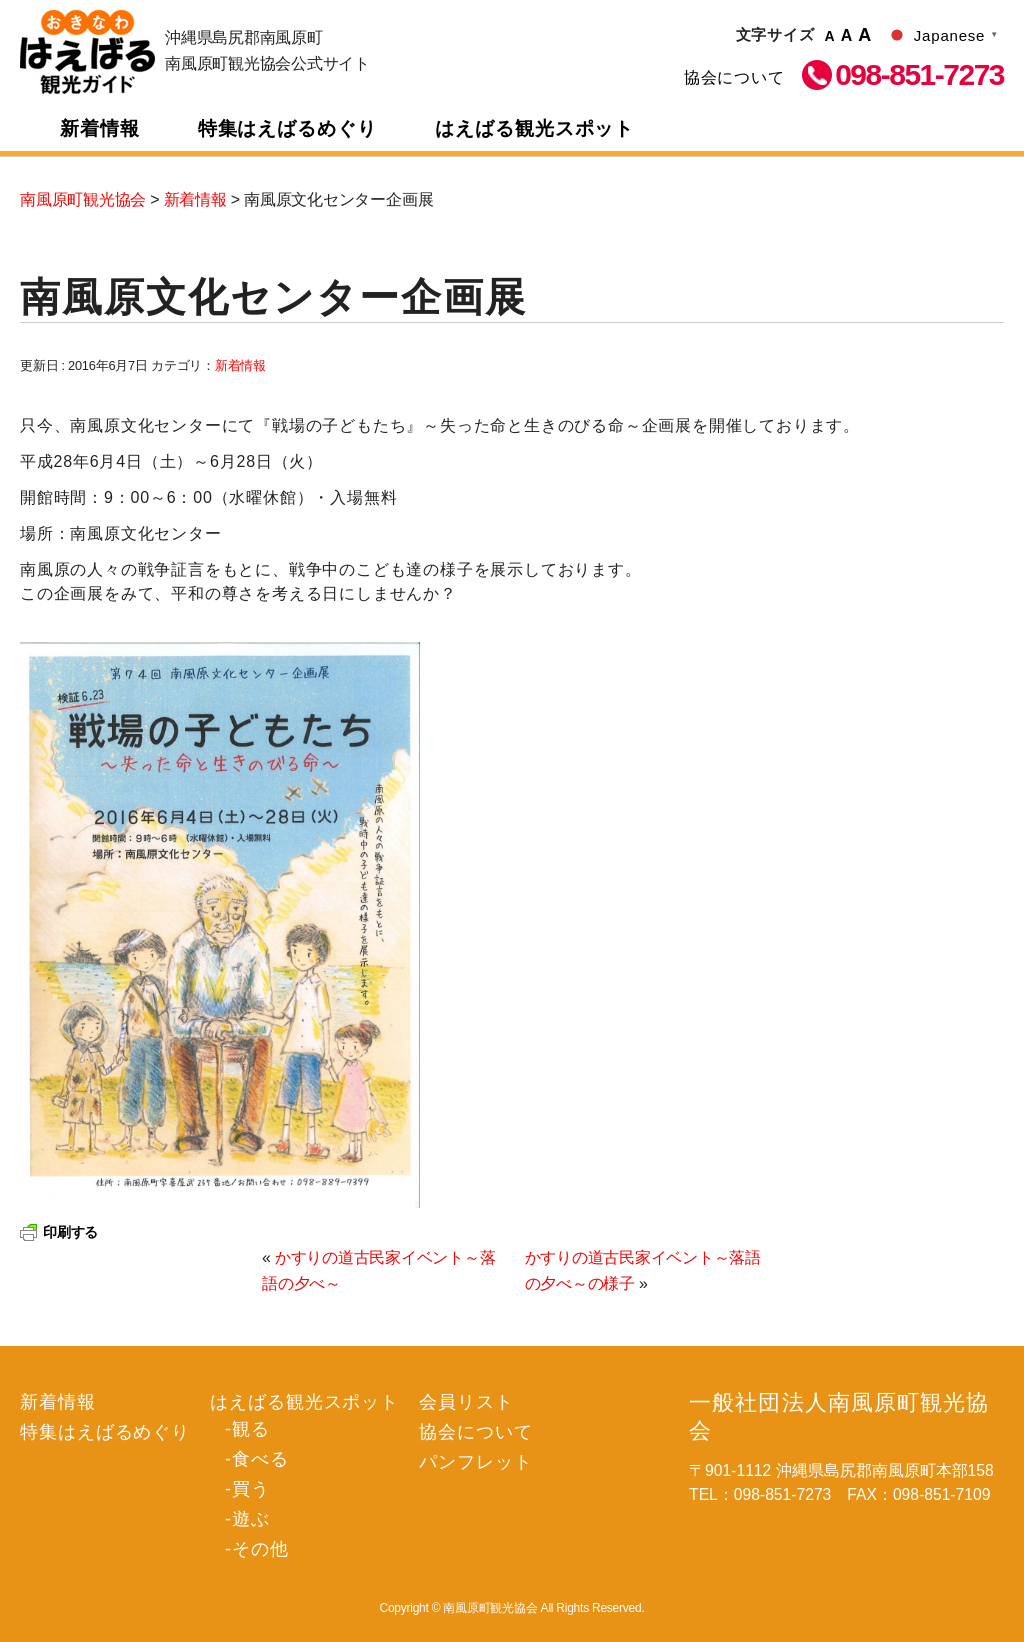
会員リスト (466, 1402)
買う (251, 1489)
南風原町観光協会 (87, 52)
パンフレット (475, 1462)
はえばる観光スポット (535, 128)
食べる (260, 1459)
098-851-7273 (919, 75)
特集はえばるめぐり (288, 128)
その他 (260, 1549)
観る (251, 1429)
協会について (734, 77)
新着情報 (100, 128)
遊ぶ (251, 1519)
